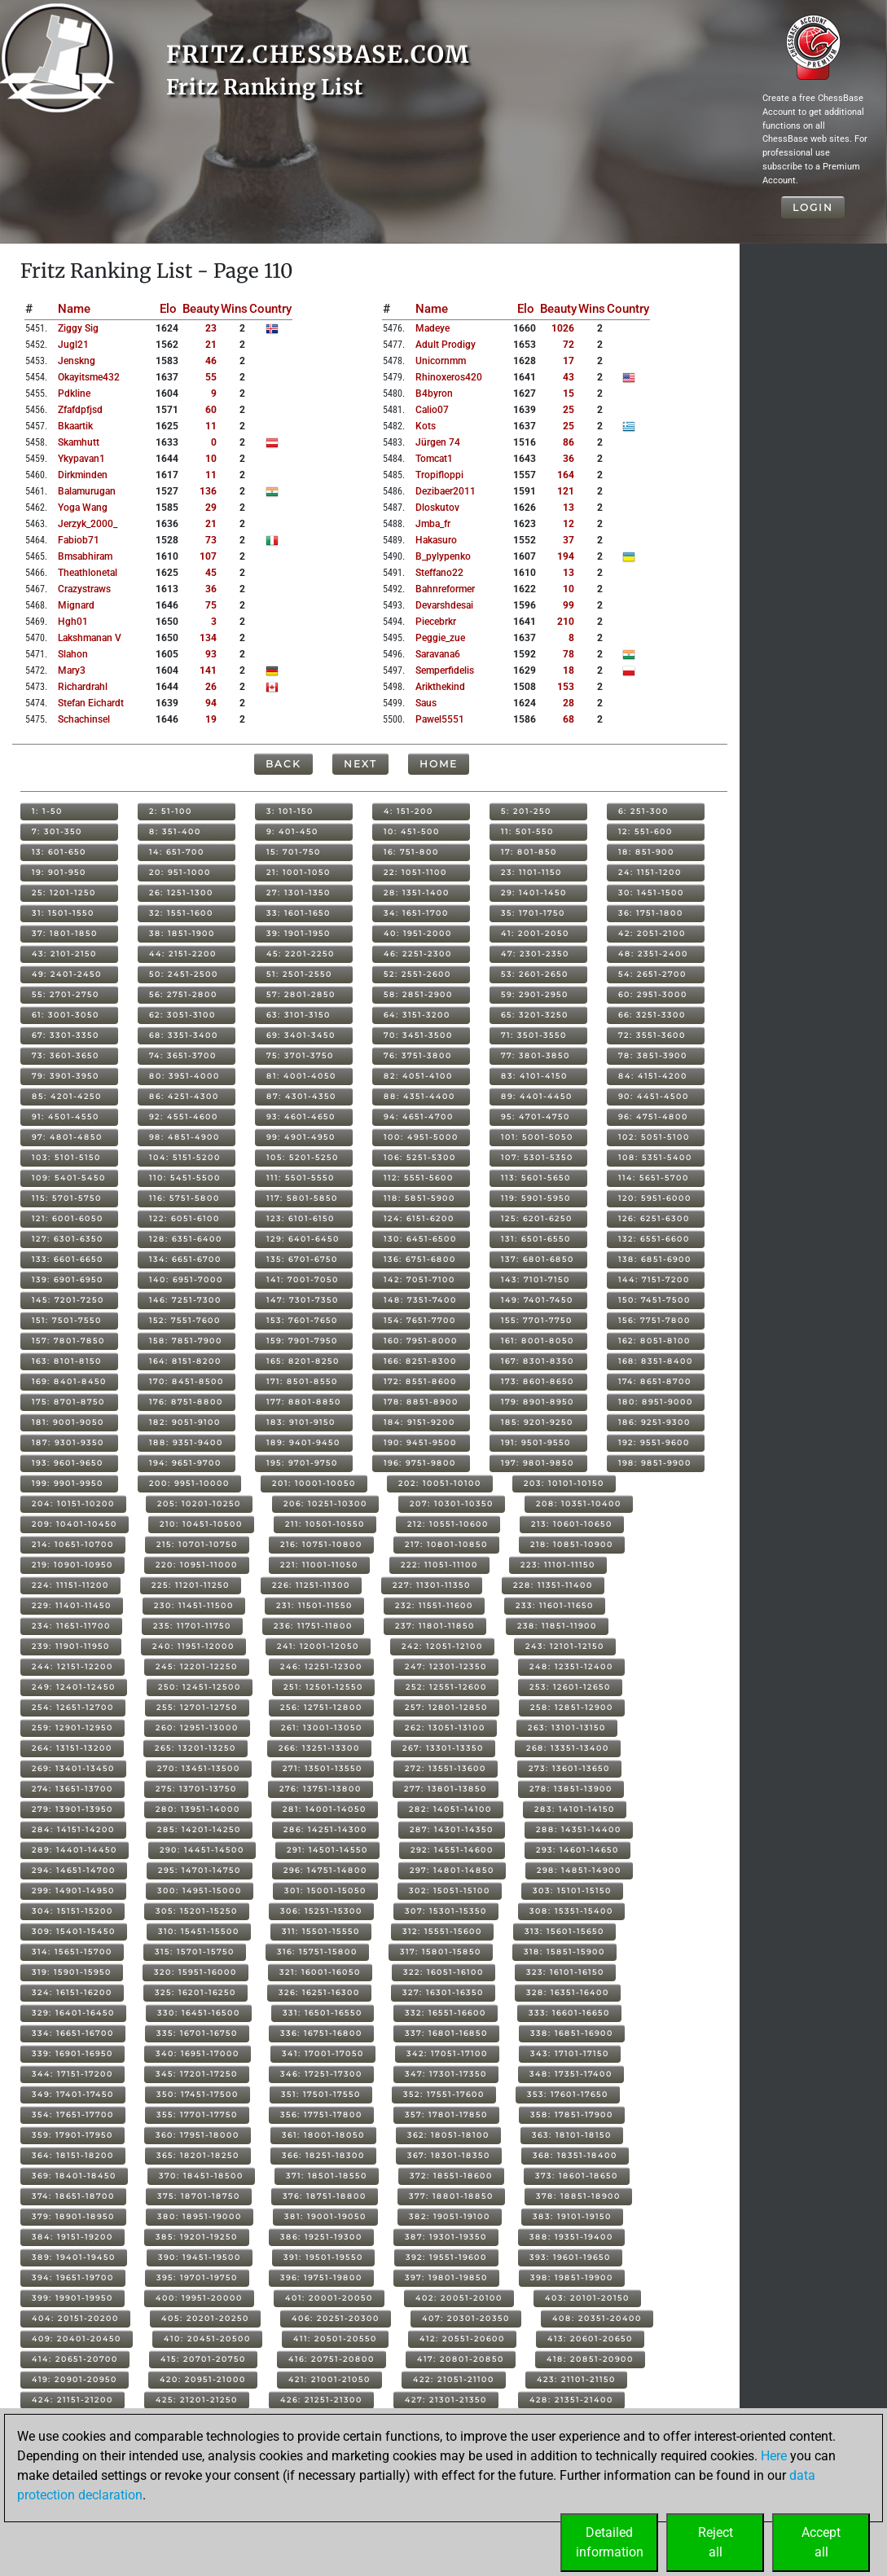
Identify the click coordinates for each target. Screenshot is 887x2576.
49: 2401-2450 (67, 973)
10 (211, 458)
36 (211, 589)
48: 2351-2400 (653, 953)
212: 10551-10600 (448, 1523)
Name (74, 308)
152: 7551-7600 (185, 1320)
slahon (73, 654)
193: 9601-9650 (67, 1462)
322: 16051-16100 (443, 1971)
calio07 (432, 409)
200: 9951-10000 (189, 1483)
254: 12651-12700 (73, 1707)
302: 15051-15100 (449, 1890)
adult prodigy (445, 344)
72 (568, 344)
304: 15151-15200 (72, 1910)
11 (211, 426)
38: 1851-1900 (182, 933)
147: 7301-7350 (302, 1299)
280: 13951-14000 (198, 1809)
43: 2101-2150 (64, 953)
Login (813, 207)
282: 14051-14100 (450, 1809)
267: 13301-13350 (443, 1747)
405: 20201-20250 (205, 2318)
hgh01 (73, 621)
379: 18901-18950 (73, 2216)
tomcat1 (434, 458)
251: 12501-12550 (323, 1686)
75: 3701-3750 (300, 1055)
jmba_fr (432, 524)
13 (568, 507)
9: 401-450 (292, 831)
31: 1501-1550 (63, 912)
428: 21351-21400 (571, 2399)
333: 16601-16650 (569, 2012)
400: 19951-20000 (199, 2297)
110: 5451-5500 (185, 1177)
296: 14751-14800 (325, 1870)
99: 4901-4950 (301, 1136)
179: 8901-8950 (537, 1401)
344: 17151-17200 (72, 2073)
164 (565, 475)
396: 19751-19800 (321, 2277)
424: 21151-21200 (72, 2399)
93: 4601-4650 (301, 1116)
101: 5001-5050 (537, 1136)
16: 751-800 (411, 851)
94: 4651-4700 (419, 1116)
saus (426, 703)
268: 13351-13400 (567, 1747)
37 (568, 540)
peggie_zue (440, 638)
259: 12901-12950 (72, 1727)
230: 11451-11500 (194, 1605)
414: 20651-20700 (75, 2358)
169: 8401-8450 (69, 1381)
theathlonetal (87, 572)
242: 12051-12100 (442, 1646)
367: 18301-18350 (448, 2155)
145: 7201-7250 (68, 1299)
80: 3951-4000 (184, 1075)
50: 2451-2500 (183, 973)
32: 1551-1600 (181, 912)
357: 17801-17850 (446, 2114)
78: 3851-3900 (652, 1055)
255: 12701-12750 (197, 1707)
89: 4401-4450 (537, 1096)
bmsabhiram (85, 556)
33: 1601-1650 (298, 912)
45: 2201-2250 (300, 953)
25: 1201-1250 (64, 892)
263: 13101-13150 (567, 1727)
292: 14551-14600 (452, 1849)
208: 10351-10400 (578, 1503)
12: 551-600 (645, 831)
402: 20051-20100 (459, 2297)
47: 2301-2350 (535, 953)
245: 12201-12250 (197, 1666)
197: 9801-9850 (537, 1462)
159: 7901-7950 (302, 1340)
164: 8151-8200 (185, 1360)
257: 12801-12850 (446, 1707)
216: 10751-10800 (321, 1544)
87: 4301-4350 (301, 1096)
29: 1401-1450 (534, 892)
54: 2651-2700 (652, 973)
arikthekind (440, 686)
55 (211, 377)
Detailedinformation (609, 2542)
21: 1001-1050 (298, 872)
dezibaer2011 (445, 491)
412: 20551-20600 (462, 2338)
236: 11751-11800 (313, 1625)
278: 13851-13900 (571, 1788)
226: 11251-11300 (311, 1584)
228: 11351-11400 (553, 1584)
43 (568, 377)
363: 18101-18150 (572, 2134)
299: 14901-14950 (73, 1890)
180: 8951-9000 (655, 1401)
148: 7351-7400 (420, 1299)
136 (208, 491)
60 (211, 409)
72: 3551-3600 (652, 1035)
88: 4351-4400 (419, 1096)
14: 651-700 (176, 851)
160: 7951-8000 (421, 1340)
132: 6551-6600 (654, 1238)
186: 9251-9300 (654, 1422)
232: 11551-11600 (434, 1605)
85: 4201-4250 (67, 1096)
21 (211, 344)
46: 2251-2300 (418, 953)
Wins (234, 308)
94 (211, 703)
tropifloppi (439, 475)
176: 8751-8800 (186, 1401)
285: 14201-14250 (199, 1829)
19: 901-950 (59, 872)
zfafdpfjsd (80, 409)
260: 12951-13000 (197, 1727)
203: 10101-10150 (564, 1483)
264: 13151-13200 (72, 1747)
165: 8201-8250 (303, 1360)
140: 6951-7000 (186, 1279)
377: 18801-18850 (451, 2195)
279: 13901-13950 (72, 1809)
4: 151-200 (408, 811)
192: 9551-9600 (654, 1442)
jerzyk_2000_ (87, 524)
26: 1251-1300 (181, 892)
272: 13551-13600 (445, 1768)
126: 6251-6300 (654, 1218)
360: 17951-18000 (197, 2134)
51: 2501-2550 (299, 973)
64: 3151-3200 (417, 1014)
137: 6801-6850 (537, 1259)
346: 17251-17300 (321, 2073)
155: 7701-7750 (537, 1320)
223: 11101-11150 (557, 1564)
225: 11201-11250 (190, 1584)
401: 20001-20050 (329, 2297)
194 (565, 556)
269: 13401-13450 (73, 1768)
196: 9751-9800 (420, 1462)
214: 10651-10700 (73, 1544)
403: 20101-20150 (587, 2297)
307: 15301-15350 (446, 1910)
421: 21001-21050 (329, 2379)
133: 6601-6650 (67, 1259)
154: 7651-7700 (420, 1320)
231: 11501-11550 (314, 1605)
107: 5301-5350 (537, 1157)
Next (360, 764)
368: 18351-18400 (575, 2155)
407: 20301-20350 (466, 2318)
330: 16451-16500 (198, 2012)
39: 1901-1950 (298, 933)
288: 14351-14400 (578, 1829)
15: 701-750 (293, 851)
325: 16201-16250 (195, 1992)
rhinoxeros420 (448, 377)
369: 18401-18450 (74, 2175)
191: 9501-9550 (536, 1442)
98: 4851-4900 (184, 1136)
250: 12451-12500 (199, 1686)
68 (568, 719)
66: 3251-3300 (652, 1014)
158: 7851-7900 (185, 1340)
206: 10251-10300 (325, 1503)
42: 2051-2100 (652, 933)
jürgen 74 (437, 442)
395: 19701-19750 (197, 2277)
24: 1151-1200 (650, 872)
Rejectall (715, 2542)
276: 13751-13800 (320, 1788)
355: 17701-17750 (197, 2114)
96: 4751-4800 (653, 1116)
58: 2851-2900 (418, 994)
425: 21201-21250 (197, 2399)
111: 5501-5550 (300, 1177)
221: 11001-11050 (319, 1564)
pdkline (74, 393)
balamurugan (87, 491)
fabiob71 (78, 540)
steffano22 (439, 572)
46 (211, 361)
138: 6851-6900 (655, 1259)
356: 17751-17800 (321, 2114)
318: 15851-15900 (564, 1951)
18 (568, 670)
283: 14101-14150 (574, 1809)
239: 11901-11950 (71, 1646)
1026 (562, 328)
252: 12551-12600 (446, 1686)
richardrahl (83, 686)
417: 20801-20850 (460, 2358)
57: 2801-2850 (301, 994)
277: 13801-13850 (445, 1788)
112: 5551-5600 (419, 1177)
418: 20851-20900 (590, 2358)
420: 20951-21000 (203, 2379)
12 (568, 524)
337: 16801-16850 (446, 2033)
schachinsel (84, 719)
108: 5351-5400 (655, 1157)
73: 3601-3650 (65, 1055)
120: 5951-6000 (655, 1197)
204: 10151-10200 (73, 1503)
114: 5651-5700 (653, 1177)
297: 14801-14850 (452, 1870)
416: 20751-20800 (331, 2358)
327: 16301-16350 (443, 1992)
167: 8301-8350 (537, 1360)
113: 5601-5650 (536, 1177)
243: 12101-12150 (564, 1646)
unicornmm (440, 361)
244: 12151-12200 (72, 1666)
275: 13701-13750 (196, 1788)
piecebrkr (435, 621)
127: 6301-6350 (67, 1238)
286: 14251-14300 (325, 1829)
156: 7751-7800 (654, 1320)
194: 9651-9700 (185, 1462)
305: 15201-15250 (197, 1910)
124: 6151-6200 (419, 1218)
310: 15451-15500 (198, 1931)
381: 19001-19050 (325, 2216)
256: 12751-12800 (321, 1707)
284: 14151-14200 (73, 1829)
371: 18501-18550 (326, 2175)
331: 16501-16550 (322, 2012)
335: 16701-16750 (197, 2033)
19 (211, 719)
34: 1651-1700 (416, 912)
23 (211, 328)
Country (270, 308)
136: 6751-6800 (420, 1259)
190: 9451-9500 (420, 1442)
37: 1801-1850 (65, 933)
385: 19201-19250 (197, 2236)
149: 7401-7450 (537, 1299)
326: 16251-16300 (319, 1992)
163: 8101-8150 (67, 1360)
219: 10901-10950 (72, 1564)
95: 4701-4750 (535, 1116)
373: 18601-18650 (576, 2175)
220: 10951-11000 (197, 1564)
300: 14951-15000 (199, 1890)
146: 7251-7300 (185, 1299)
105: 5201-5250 (302, 1157)
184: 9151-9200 (419, 1422)
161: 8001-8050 (537, 1340)
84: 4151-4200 (652, 1075)
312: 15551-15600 (442, 1931)
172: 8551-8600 (420, 1381)
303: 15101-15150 (572, 1890)
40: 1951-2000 (418, 933)
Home (438, 764)
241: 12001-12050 (318, 1646)
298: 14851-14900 (579, 1870)
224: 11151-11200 (70, 1584)
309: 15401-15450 (74, 1931)
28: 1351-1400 (417, 892)
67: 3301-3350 (65, 1035)
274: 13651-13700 (72, 1788)
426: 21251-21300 (321, 2399)
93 (211, 654)
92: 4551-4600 (183, 1116)
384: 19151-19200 (72, 2236)
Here (774, 2456)
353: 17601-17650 (567, 2094)
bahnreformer (445, 589)
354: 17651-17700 (73, 2114)
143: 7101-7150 (535, 1279)
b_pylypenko (443, 556)
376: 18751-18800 (325, 2195)
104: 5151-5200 (185, 1157)
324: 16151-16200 (72, 1992)
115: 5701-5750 (67, 1197)
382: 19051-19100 (449, 2216)
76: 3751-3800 (418, 1055)
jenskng (76, 361)
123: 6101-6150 (300, 1218)
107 (208, 556)
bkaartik (75, 426)
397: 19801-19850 (446, 2277)
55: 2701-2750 (65, 994)
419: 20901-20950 (74, 2379)
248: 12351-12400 (571, 1666)
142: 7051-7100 (419, 1279)
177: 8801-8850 (303, 1401)
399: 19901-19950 (72, 2297)
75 (211, 605)
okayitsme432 (89, 377)
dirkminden (83, 475)
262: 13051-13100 (445, 1727)
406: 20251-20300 (336, 2318)
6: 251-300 (643, 811)
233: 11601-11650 (555, 1605)
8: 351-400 (175, 831)
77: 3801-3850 (535, 1055)
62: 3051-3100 (182, 1014)
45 (211, 572)
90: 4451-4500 (653, 1096)
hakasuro (436, 540)
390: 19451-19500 (199, 2257)
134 (208, 638)
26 (211, 686)
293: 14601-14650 (577, 1849)
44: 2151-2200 (183, 953)
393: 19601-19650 (570, 2257)
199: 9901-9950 (67, 1483)
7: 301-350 (57, 831)
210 (565, 621)
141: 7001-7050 (302, 1279)
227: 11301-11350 (432, 1584)
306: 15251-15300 (321, 1910)
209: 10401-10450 (74, 1523)
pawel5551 (439, 719)
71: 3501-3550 (534, 1035)
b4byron (434, 393)
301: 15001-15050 (325, 1890)
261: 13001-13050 (321, 1727)
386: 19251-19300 (321, 2236)
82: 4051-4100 (418, 1075)
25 (568, 409)
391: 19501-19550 (323, 2257)
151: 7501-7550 (67, 1320)
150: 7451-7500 (654, 1299)
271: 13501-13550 (322, 1768)
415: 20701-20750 (203, 2358)
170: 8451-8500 (186, 1381)
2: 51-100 (170, 811)
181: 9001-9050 (68, 1422)
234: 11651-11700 (71, 1625)
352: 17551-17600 (444, 2094)
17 (568, 361)
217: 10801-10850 (446, 1544)
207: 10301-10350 (452, 1503)
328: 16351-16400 (567, 1992)
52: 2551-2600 (417, 973)
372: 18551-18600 (451, 2175)
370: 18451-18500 (201, 2175)
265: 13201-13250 (195, 1747)
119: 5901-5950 (536, 1197)
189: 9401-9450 (303, 1442)
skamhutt (78, 442)
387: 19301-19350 (446, 2236)
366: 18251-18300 (323, 2155)
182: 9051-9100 (185, 1422)
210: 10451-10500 (201, 1523)
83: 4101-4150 (534, 1075)
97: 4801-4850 (67, 1136)
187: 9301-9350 (68, 1442)
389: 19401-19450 (74, 2257)
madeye (432, 328)
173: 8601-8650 (537, 1381)
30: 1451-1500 (651, 892)
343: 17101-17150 (569, 2053)
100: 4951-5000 (421, 1136)
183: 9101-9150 (301, 1422)
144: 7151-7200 (654, 1279)
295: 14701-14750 (199, 1870)
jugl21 (73, 344)
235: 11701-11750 (192, 1625)
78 (568, 654)
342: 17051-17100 (447, 2053)
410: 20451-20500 (207, 2338)
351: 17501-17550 (321, 2094)
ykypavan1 (81, 458)
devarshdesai (444, 605)
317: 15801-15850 (440, 1951)
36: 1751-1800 (650, 912)
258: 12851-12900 (571, 1707)
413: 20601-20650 (590, 2338)
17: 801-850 (529, 851)
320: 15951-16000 (195, 1971)
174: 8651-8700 (655, 1381)
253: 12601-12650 (570, 1686)
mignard (76, 605)
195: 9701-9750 (302, 1462)
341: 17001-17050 (323, 2053)
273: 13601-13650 (569, 1768)
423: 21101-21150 (576, 2379)
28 (568, 703)
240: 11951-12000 (193, 1646)
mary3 (72, 670)
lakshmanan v (89, 638)
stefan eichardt (91, 703)
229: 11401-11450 (72, 1605)
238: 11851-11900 (557, 1625)
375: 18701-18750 (198, 2195)
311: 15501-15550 (321, 1931)
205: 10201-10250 (199, 1503)
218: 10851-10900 (571, 1544)
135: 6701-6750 (302, 1259)
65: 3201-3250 (535, 1014)
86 (568, 442)
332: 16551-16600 (445, 2012)
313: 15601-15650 (564, 1931)
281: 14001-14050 (325, 1809)
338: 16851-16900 (571, 2033)
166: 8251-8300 (420, 1360)
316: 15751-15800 (317, 1951)
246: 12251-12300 (321, 1666)
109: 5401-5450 (69, 1177)
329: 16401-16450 (73, 2012)
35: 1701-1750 (533, 912)
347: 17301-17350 (446, 2073)
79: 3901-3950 (65, 1075)
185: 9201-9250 (537, 1422)
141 (208, 670)
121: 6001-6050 (67, 1218)
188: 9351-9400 (186, 1442)
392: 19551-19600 (446, 2257)
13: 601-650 (59, 851)
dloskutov (437, 507)
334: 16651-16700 (73, 2033)
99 (568, 605)
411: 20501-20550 (335, 2338)
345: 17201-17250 (197, 2073)
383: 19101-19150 (572, 2216)
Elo (168, 308)
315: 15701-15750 (195, 1951)
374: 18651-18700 (73, 2195)
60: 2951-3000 (652, 994)
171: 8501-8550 (302, 1381)
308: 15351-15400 (571, 1910)
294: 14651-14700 (74, 1870)
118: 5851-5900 (419, 1197)
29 (211, 507)
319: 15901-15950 (72, 1971)
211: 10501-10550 (325, 1523)
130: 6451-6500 (420, 1238)
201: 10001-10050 (314, 1483)
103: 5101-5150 (66, 1157)
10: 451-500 (412, 831)
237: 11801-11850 (435, 1625)
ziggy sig (78, 328)
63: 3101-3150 (298, 1014)
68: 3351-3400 (183, 1035)
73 (211, 540)
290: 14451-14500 (202, 1849)
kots (425, 426)
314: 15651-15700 (72, 1951)
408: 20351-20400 (597, 2318)
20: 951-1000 (180, 872)
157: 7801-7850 (68, 1340)
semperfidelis (444, 670)
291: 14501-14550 (327, 1849)
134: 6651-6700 (185, 1259)
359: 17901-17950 (72, 2134)
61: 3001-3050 (65, 1014)
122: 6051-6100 (184, 1218)
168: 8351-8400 (655, 1360)
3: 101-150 (290, 811)
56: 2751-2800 (183, 994)
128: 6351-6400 (185, 1238)
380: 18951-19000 (199, 2216)
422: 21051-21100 (453, 2379)
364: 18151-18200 (73, 2155)
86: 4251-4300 (184, 1096)
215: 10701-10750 (197, 1544)
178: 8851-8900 (421, 1401)
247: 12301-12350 (446, 1666)
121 (565, 491)
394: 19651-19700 (73, 2277)
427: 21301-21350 (446, 2399)
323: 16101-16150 (565, 1971)
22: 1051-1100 (415, 872)
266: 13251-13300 (319, 1747)
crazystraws (84, 589)
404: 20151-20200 (75, 2318)
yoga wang (83, 507)
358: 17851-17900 (571, 2114)
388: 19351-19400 (571, 2236)
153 (565, 686)
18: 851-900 (646, 851)
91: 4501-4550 (65, 1116)
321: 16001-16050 (320, 1971)
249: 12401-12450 (74, 1686)
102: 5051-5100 (654, 1136)
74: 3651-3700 (183, 1055)
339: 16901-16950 (72, 2053)
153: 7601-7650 (302, 1320)
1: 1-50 (47, 811)
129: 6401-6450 (303, 1238)
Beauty (200, 308)
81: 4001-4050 (301, 1075)
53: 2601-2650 (535, 973)
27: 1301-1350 (298, 892)
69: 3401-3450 (301, 1035)
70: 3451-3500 (418, 1035)
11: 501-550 (527, 831)
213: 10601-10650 (572, 1523)
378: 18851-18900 (578, 2195)
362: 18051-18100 (448, 2134)
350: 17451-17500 (197, 2094)
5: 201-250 (526, 811)
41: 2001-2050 (535, 933)
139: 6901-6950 (67, 1279)
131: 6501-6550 (536, 1238)
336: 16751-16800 (321, 2033)
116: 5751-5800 (184, 1197)
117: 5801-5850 (302, 1197)
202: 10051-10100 (439, 1483)
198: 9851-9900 (655, 1462)
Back (283, 764)
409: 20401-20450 (76, 2338)
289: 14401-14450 (74, 1849)
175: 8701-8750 (68, 1401)
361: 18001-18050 (323, 2134)
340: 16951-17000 (197, 2053)
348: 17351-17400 (571, 2073)
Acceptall (821, 2542)
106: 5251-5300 (420, 1157)
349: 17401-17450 (73, 2094)
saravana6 (437, 654)
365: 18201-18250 (197, 2155)
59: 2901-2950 (535, 994)
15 (568, 393)
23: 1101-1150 (531, 872)
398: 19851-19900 (571, 2277)
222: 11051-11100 (439, 1564)
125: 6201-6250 (537, 1218)
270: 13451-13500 (198, 1768)
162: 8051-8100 (654, 1340)
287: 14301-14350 (452, 1829)
